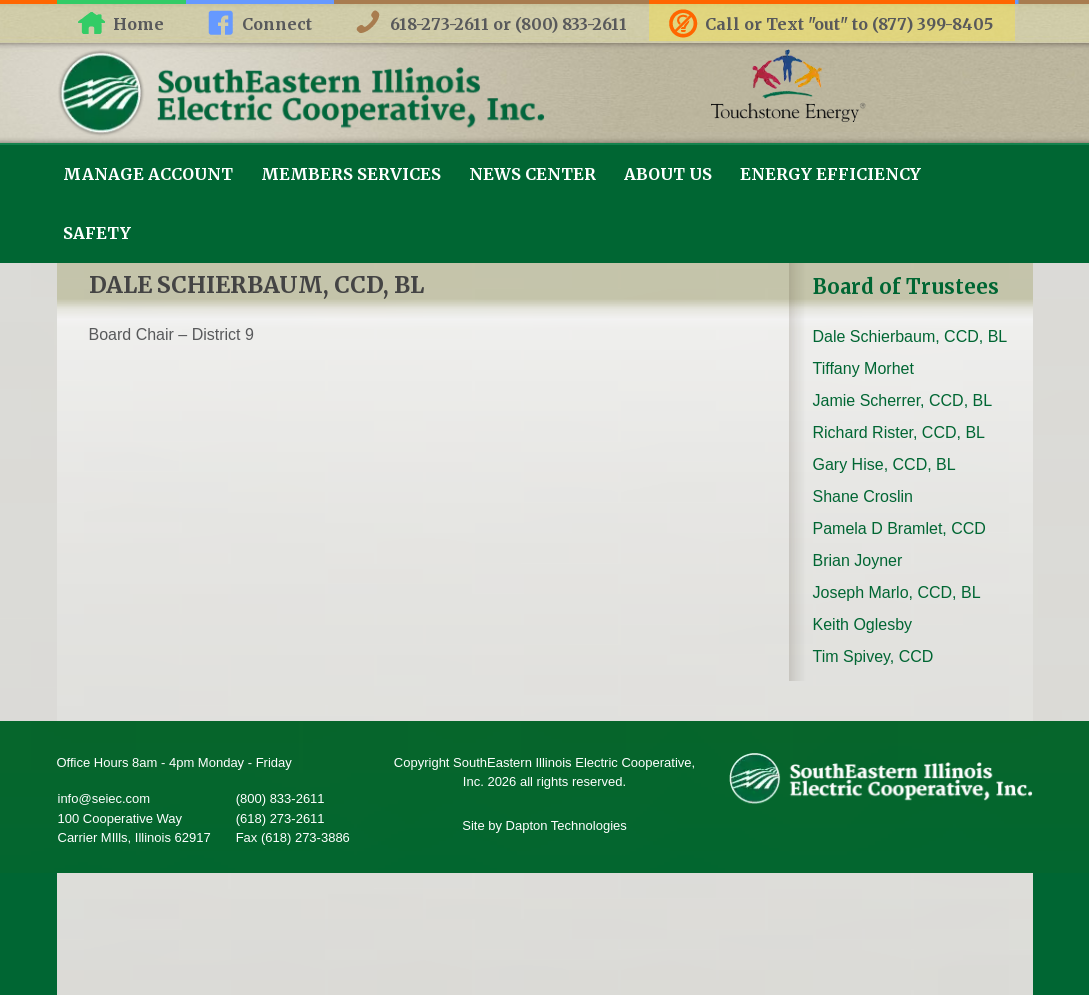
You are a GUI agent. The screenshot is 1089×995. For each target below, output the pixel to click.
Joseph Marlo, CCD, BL (897, 592)
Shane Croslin (863, 496)
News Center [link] (532, 174)
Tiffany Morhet (863, 368)
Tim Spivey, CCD (873, 656)
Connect (277, 24)
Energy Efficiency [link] (830, 174)
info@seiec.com (104, 798)
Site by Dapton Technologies (544, 825)
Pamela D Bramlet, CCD (899, 528)
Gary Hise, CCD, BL (884, 464)
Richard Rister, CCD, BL (899, 432)
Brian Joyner (858, 560)
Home (138, 24)
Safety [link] (97, 233)
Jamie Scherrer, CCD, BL (903, 400)
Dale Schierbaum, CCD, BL (910, 336)
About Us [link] (668, 174)
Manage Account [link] (148, 174)
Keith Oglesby (863, 624)
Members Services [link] (351, 174)
